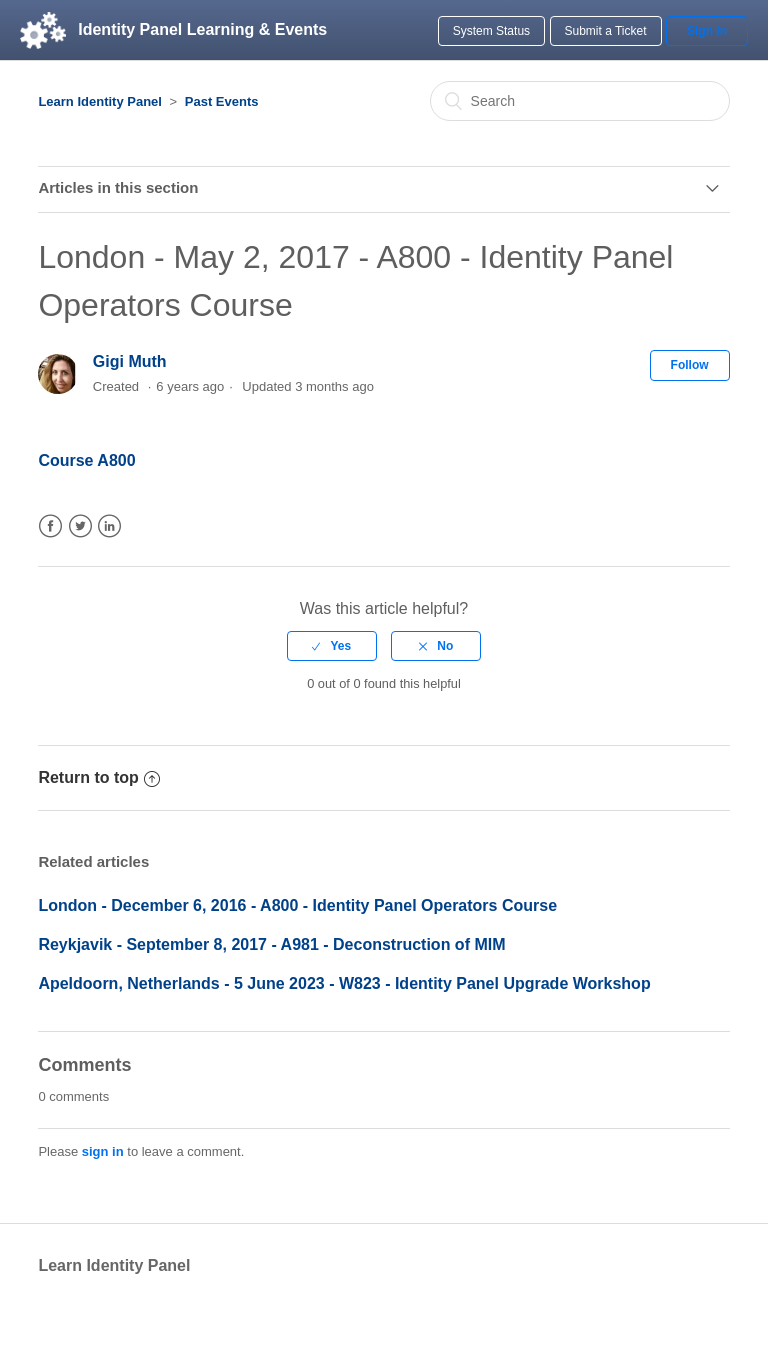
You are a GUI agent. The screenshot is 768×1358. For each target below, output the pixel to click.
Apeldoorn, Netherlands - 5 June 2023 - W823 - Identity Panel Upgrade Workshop (344, 983)
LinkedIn (109, 526)
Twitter (80, 526)
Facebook (50, 526)
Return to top (98, 777)
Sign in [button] (707, 31)
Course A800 (86, 460)
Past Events (222, 101)
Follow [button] (690, 365)
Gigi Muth (130, 361)
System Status (491, 31)
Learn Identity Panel (100, 101)
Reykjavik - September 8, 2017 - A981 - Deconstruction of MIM (271, 944)
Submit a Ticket (606, 31)
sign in (103, 1151)
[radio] (332, 646)
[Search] (580, 101)
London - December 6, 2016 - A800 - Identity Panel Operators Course (297, 905)
